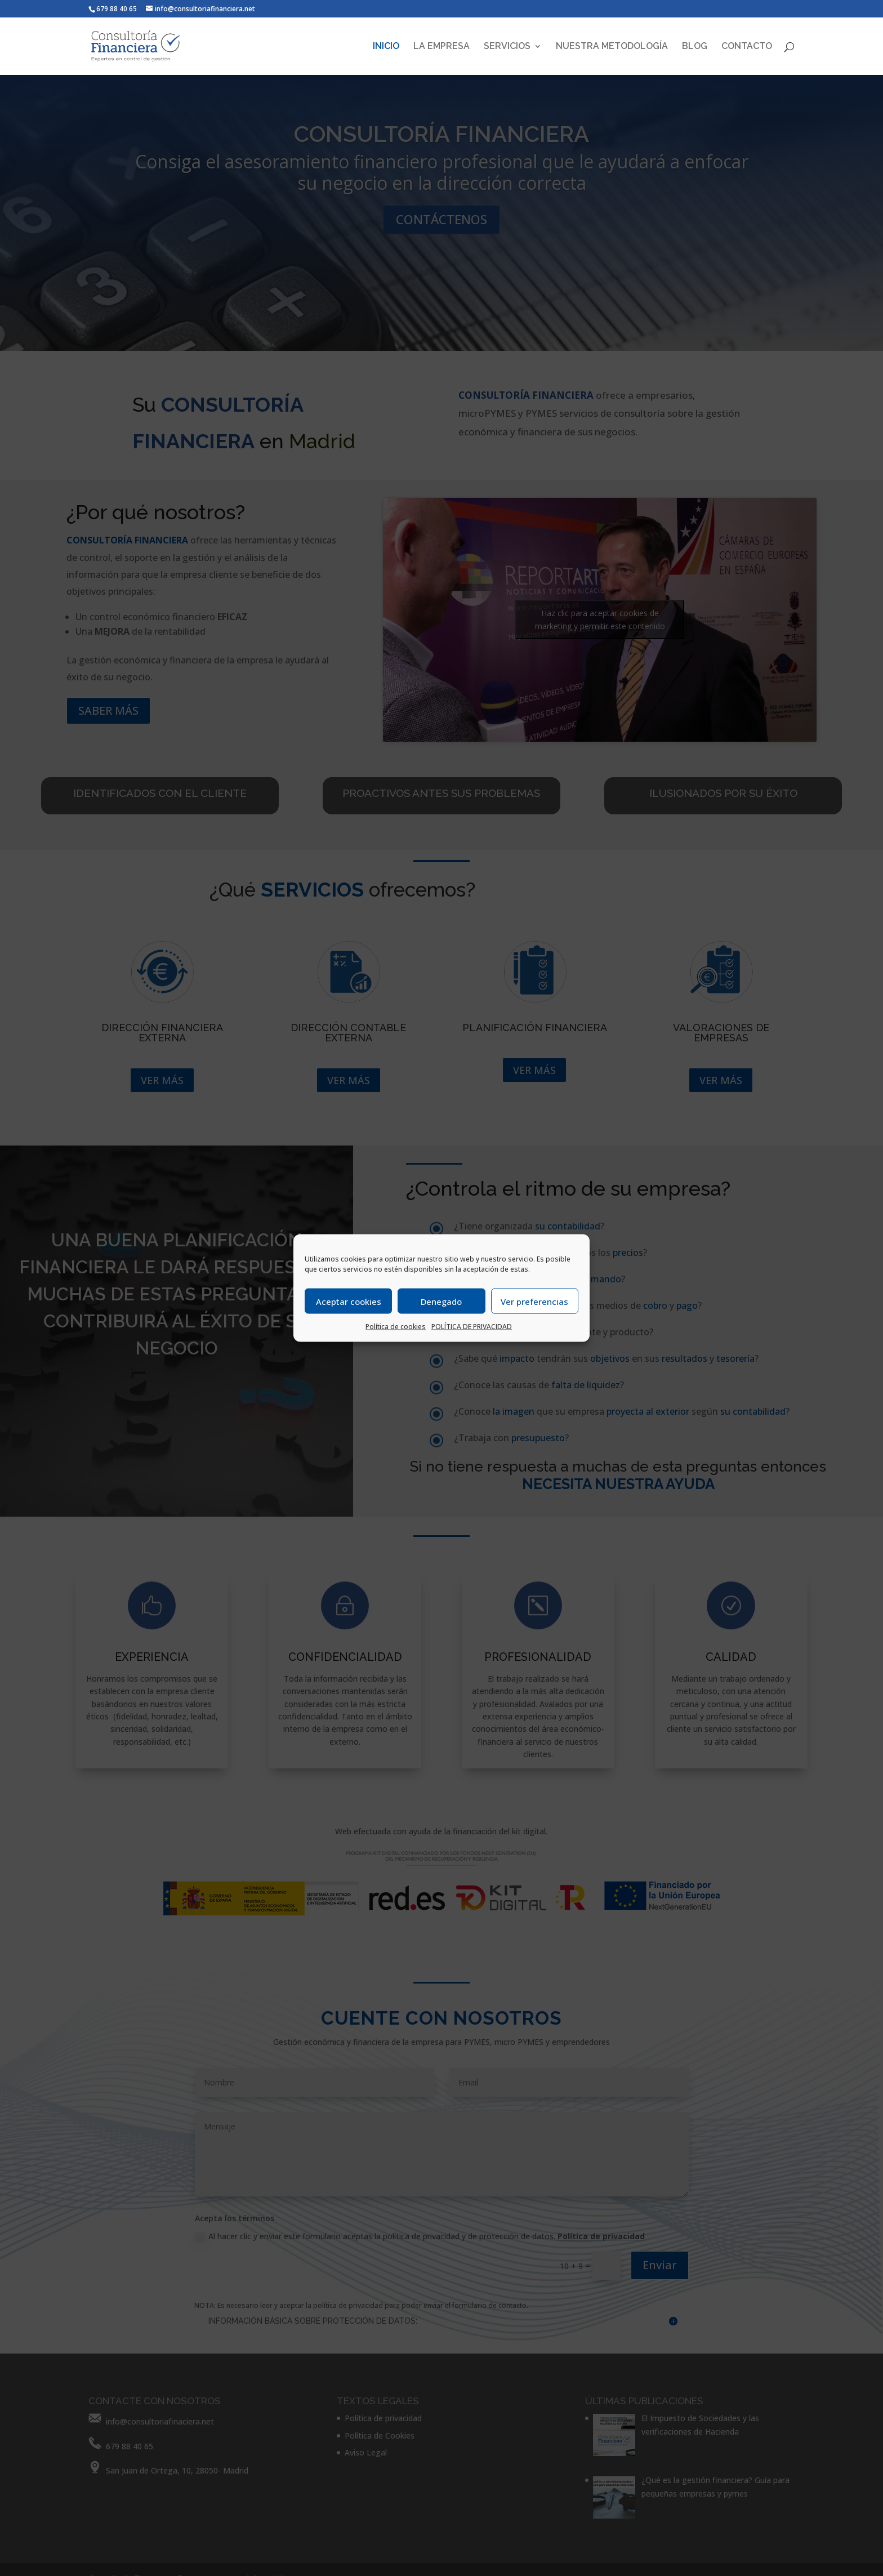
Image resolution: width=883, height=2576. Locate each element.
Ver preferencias (534, 1301)
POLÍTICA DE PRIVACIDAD (471, 1326)
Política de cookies (395, 1326)
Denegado (441, 1301)
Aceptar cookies (348, 1301)
